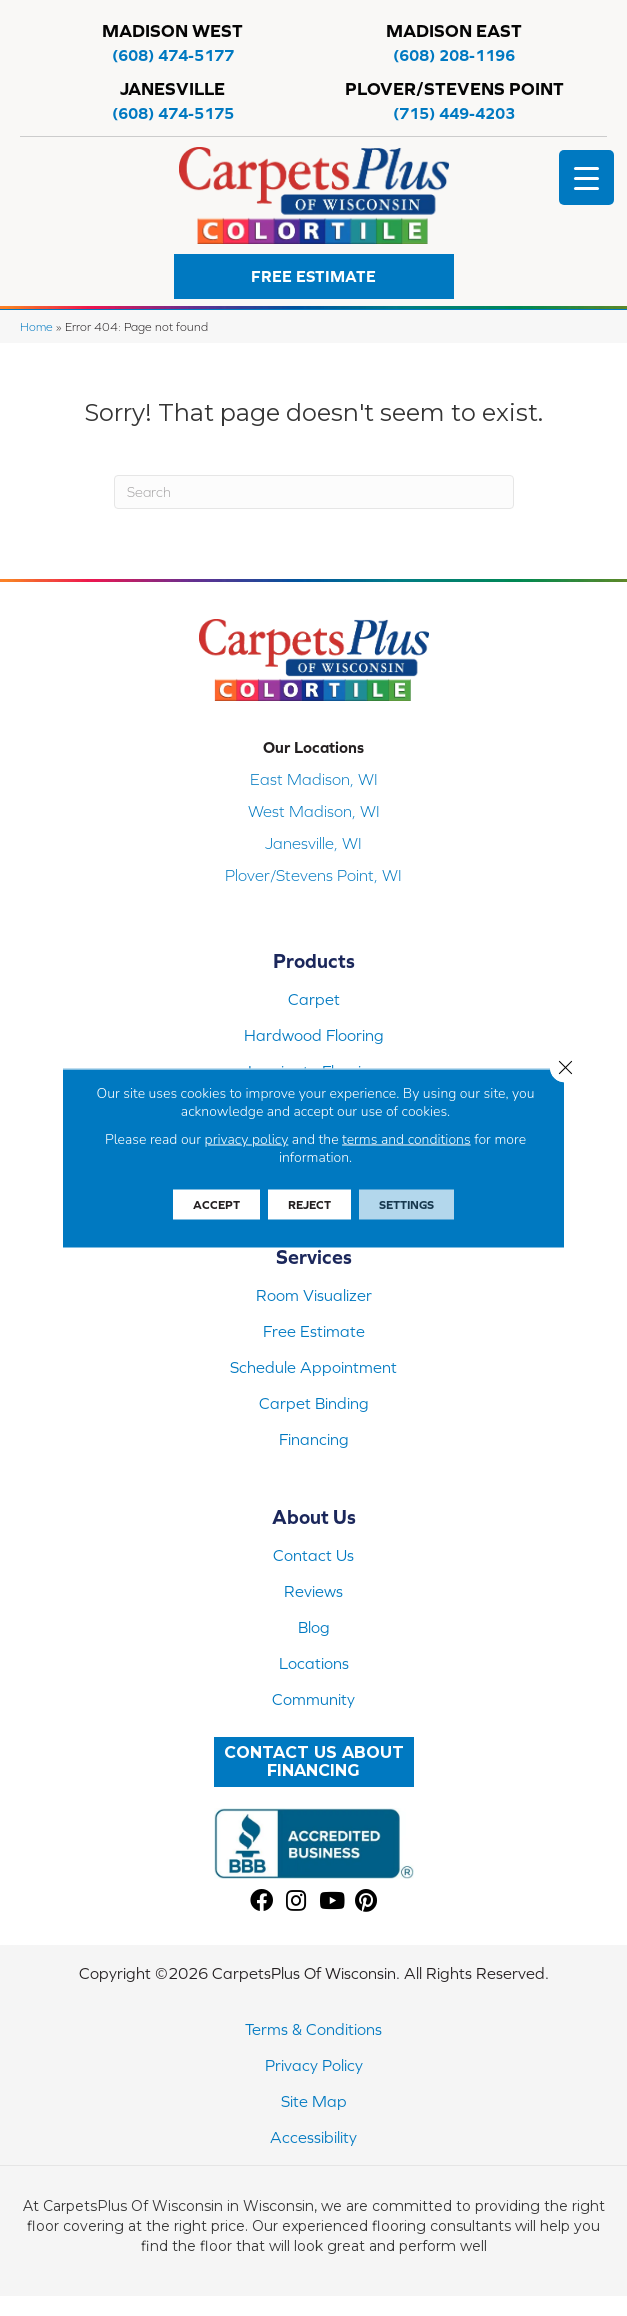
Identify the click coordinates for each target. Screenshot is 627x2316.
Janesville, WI (313, 843)
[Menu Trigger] (586, 177)
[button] (314, 276)
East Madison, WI (314, 779)
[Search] (314, 492)
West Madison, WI (314, 811)
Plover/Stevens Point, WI (313, 875)
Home (36, 326)
